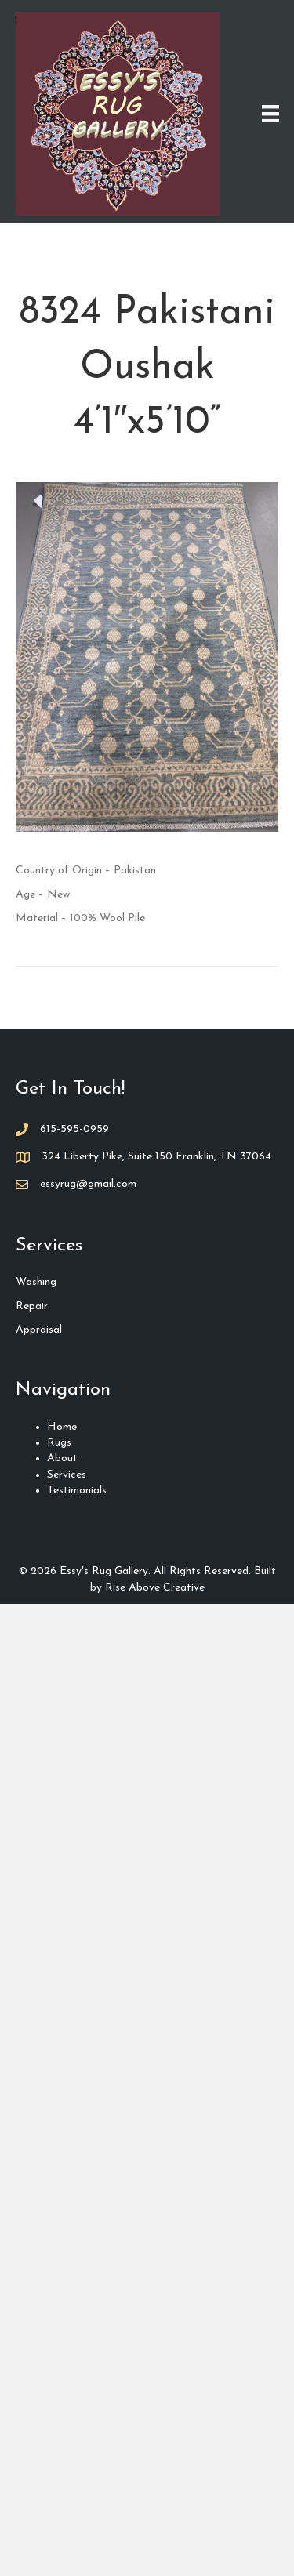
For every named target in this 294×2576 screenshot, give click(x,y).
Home (62, 1427)
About (62, 1458)
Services (66, 1475)
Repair (32, 1306)
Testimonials (77, 1491)
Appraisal (39, 1330)
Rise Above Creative (155, 1588)
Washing (36, 1282)
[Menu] (270, 113)
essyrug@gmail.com (88, 1184)
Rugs (59, 1443)
